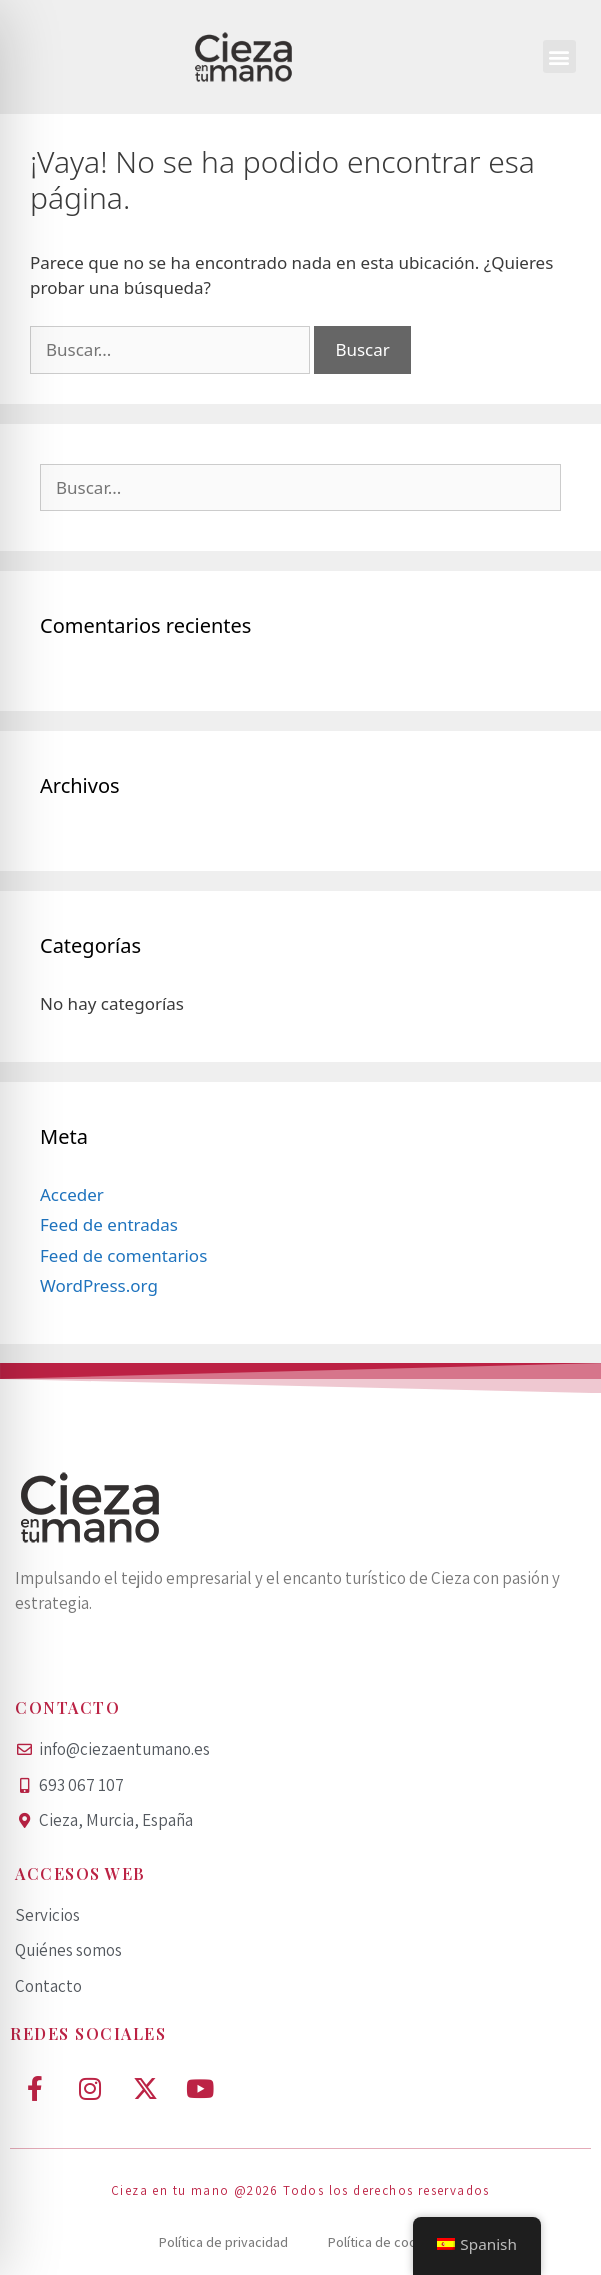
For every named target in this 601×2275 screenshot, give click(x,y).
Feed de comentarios (123, 1255)
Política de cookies (385, 2242)
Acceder (72, 1194)
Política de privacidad (223, 2242)
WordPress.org (99, 1285)
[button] (559, 56)
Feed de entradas (109, 1224)
